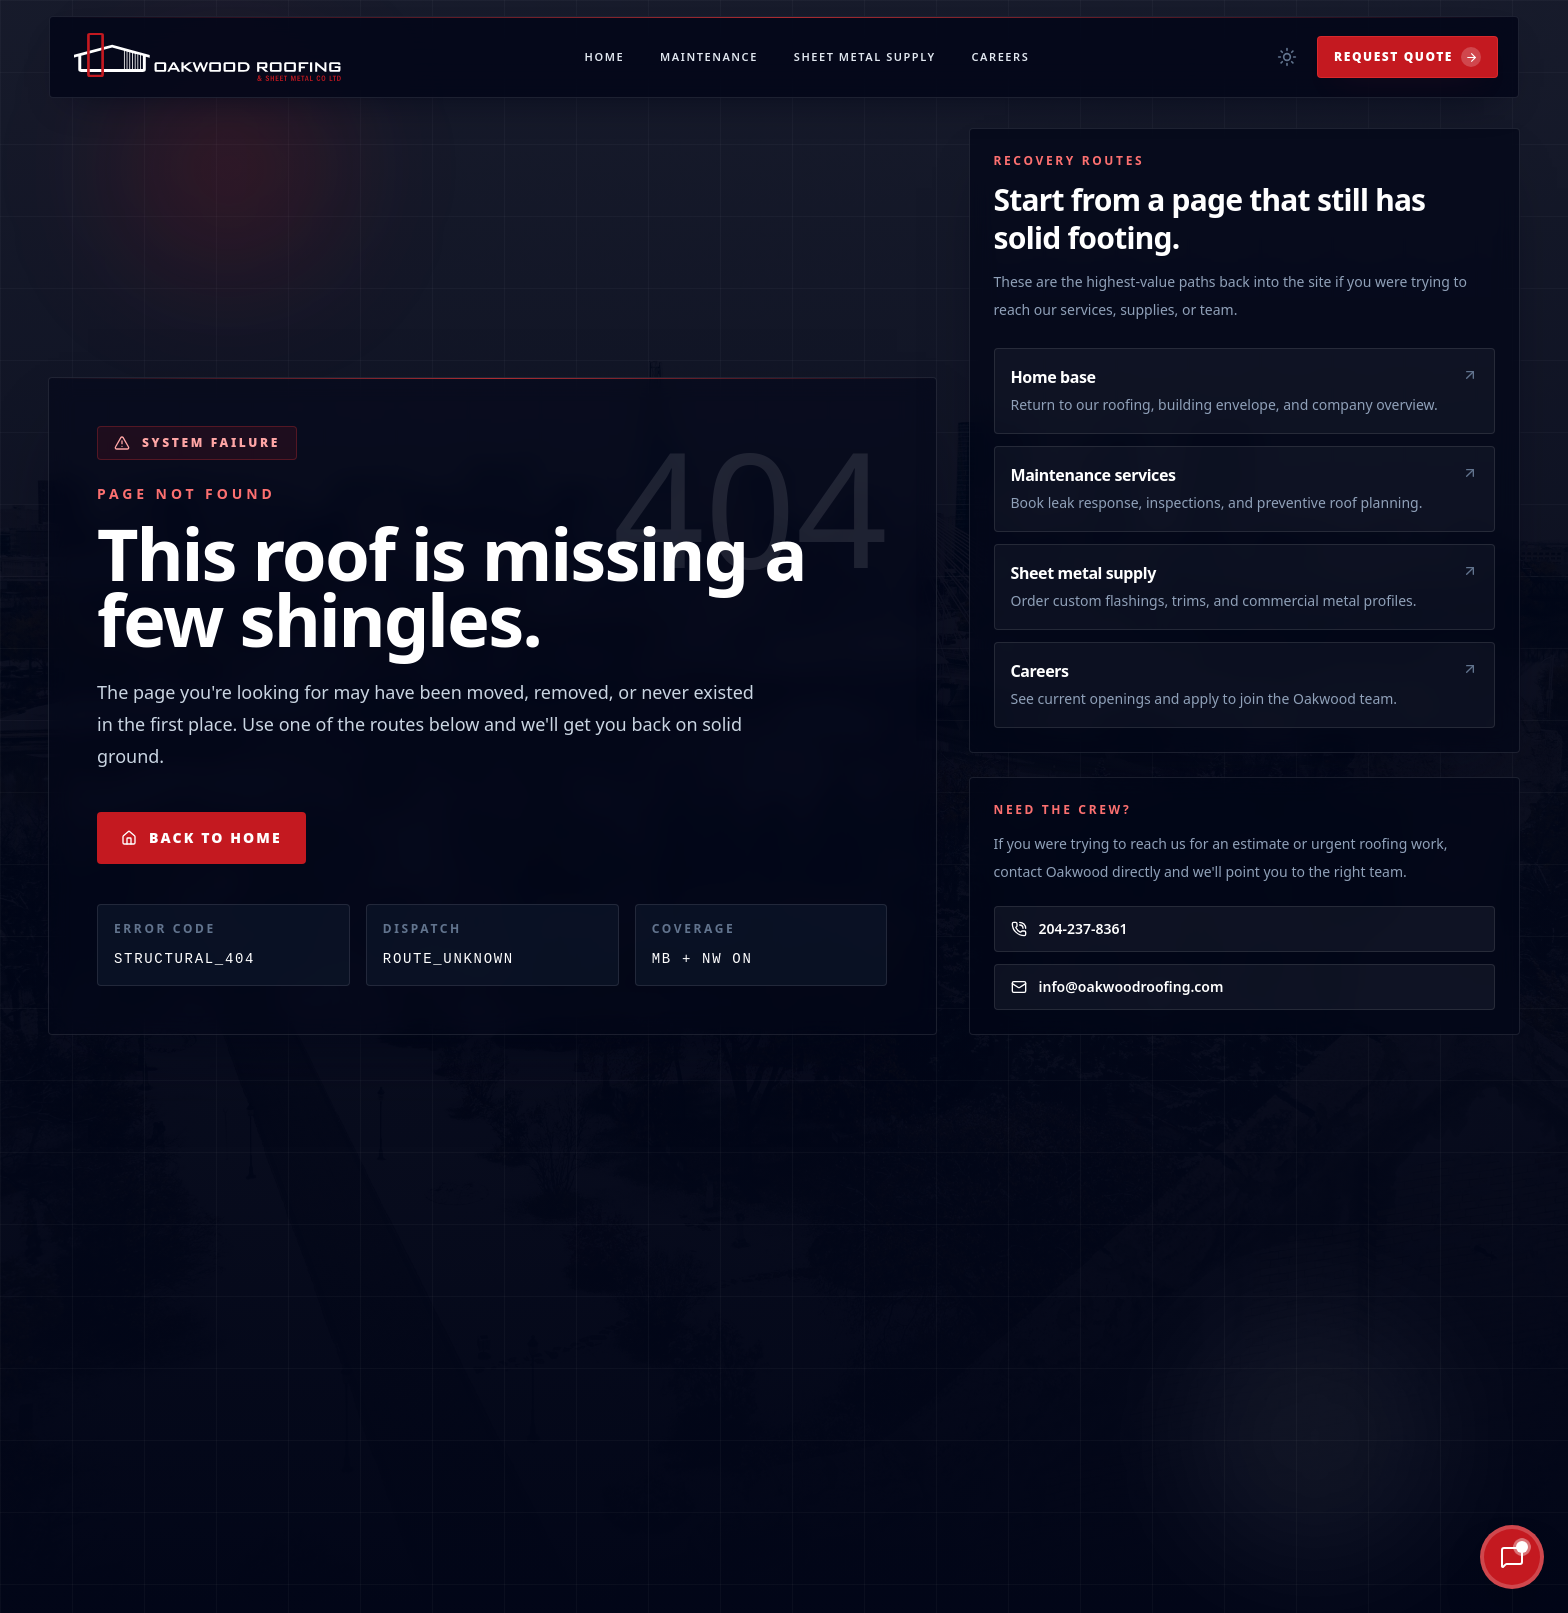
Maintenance (709, 56)
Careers (1001, 56)
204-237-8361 (1069, 928)
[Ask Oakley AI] (1441, 1557)
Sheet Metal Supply (865, 56)
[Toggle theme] (1287, 57)
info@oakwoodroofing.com (1117, 986)
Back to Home (201, 837)
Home (605, 56)
